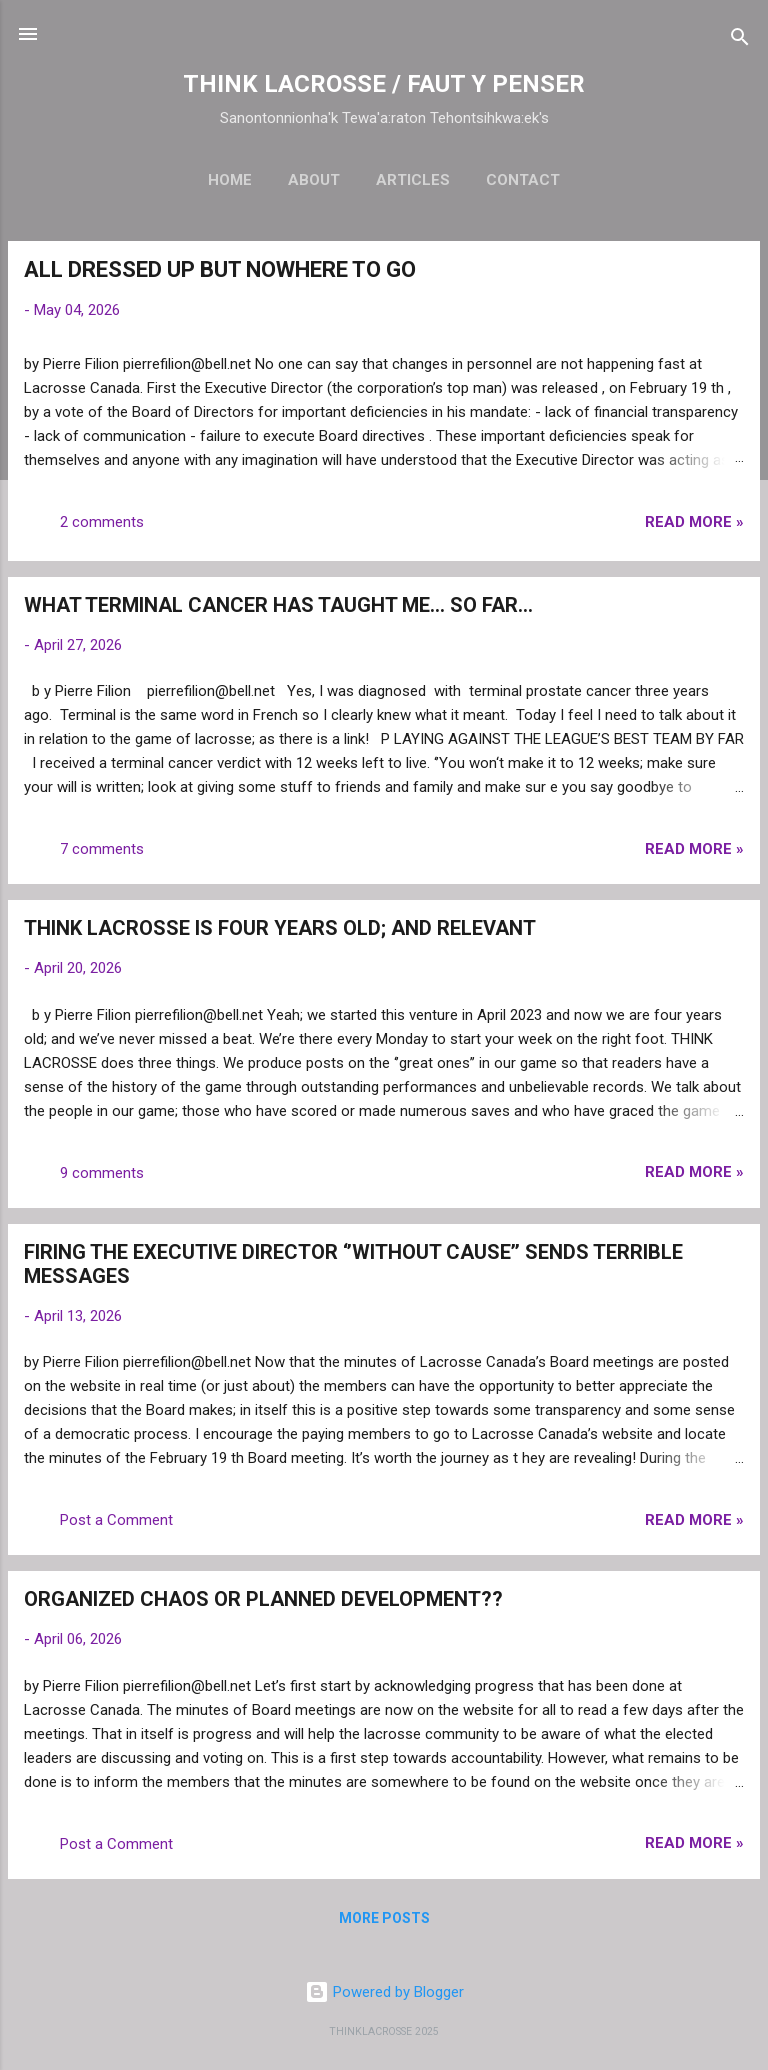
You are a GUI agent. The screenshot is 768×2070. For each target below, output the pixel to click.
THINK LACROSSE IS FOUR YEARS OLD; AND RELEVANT (280, 928)
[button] (732, 272)
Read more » (694, 522)
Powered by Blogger (384, 1992)
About (314, 180)
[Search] (740, 40)
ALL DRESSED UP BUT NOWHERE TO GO (220, 269)
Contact (523, 180)
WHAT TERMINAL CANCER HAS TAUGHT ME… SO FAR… (278, 605)
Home (230, 180)
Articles (413, 180)
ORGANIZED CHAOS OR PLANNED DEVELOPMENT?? (263, 1599)
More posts (384, 1918)
